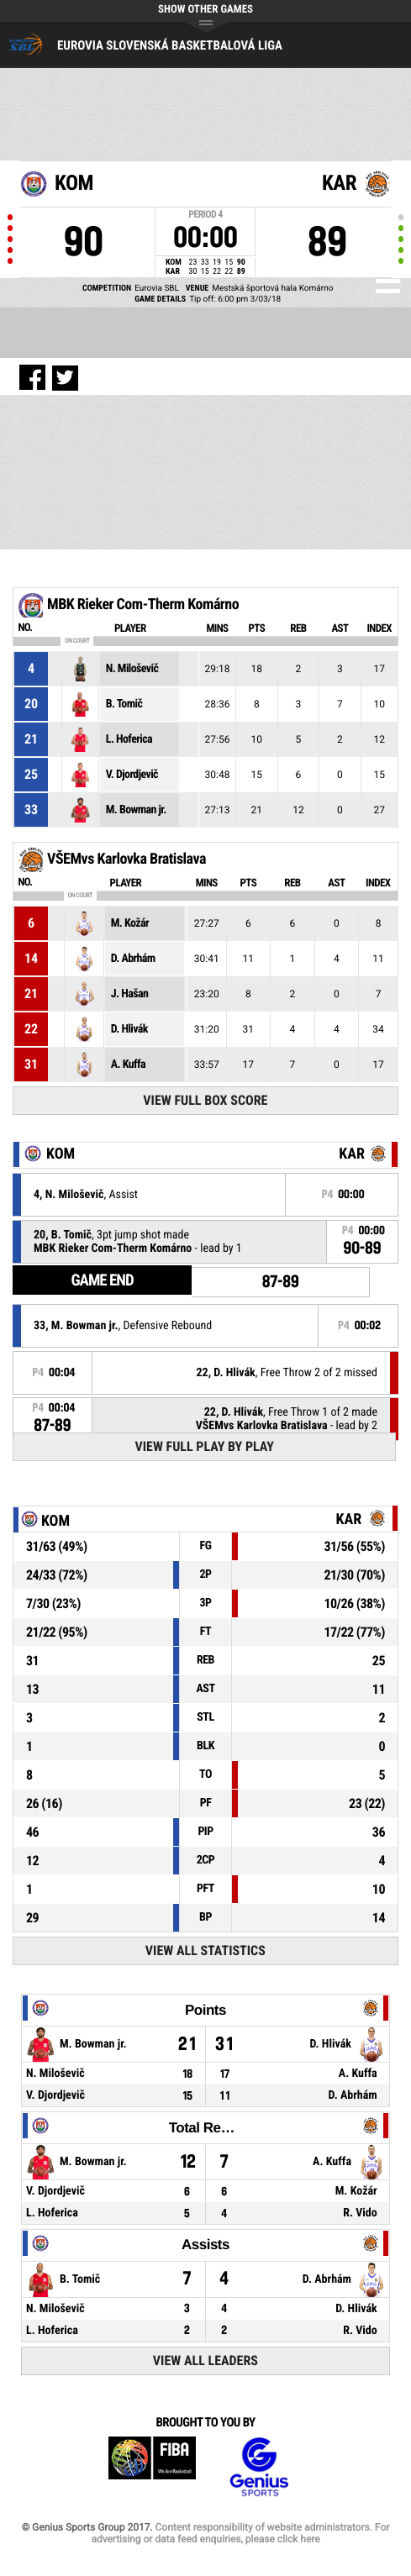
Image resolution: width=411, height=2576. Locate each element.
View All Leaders (205, 2360)
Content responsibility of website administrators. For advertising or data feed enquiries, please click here (240, 2533)
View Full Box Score (205, 1100)
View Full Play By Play (204, 1446)
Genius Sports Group (259, 2467)
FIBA (152, 2467)
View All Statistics (205, 1950)
